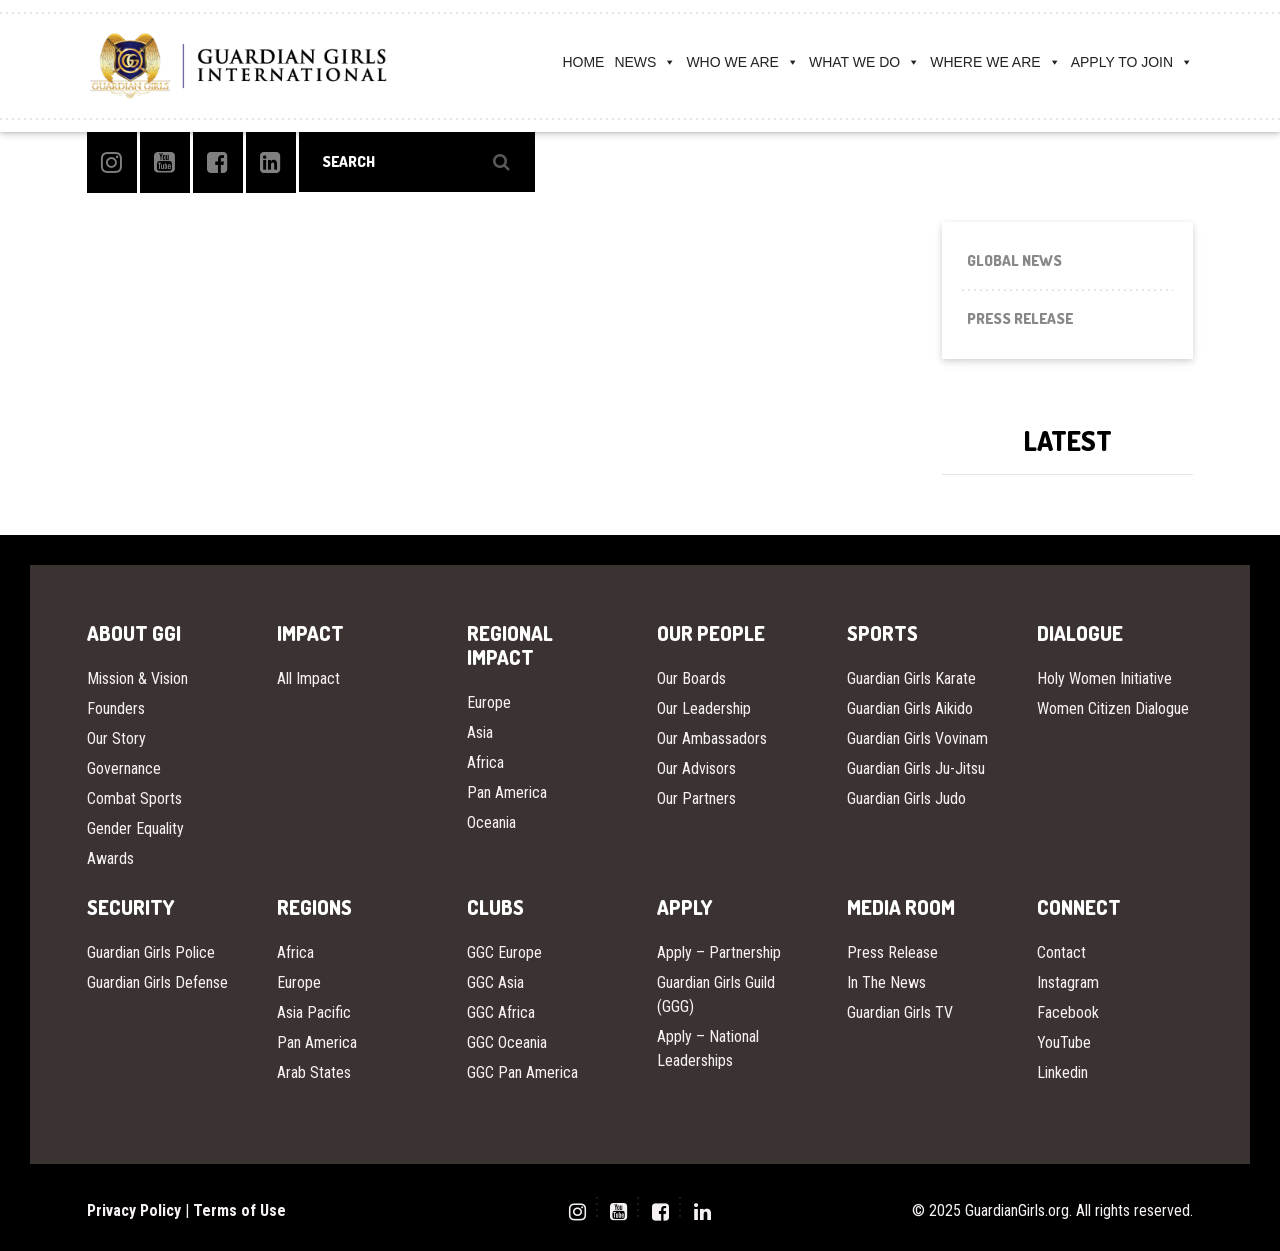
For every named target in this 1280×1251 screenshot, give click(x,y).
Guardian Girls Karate (911, 678)
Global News (1014, 260)
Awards (110, 858)
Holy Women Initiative (1104, 678)
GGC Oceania (507, 1042)
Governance (124, 768)
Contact (1061, 952)
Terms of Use (239, 1210)
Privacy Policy (134, 1210)
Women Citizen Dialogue (1113, 708)
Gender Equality (135, 828)
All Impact (308, 678)
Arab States (314, 1072)
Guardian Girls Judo (906, 798)
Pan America (507, 792)
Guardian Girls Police (151, 952)
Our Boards (691, 678)
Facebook (1068, 1012)
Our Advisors (696, 768)
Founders (116, 708)
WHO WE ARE (742, 62)
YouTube (1064, 1042)
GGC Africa (501, 1012)
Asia (480, 732)
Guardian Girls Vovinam (917, 738)
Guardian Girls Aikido (910, 708)
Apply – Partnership (719, 952)
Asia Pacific (314, 1012)
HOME (583, 62)
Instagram (1068, 982)
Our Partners (696, 798)
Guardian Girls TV (900, 1012)
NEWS (645, 62)
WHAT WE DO (864, 62)
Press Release (1020, 318)
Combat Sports (134, 798)
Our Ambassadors (712, 738)
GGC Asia (495, 982)
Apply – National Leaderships (708, 1048)
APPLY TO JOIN (1132, 62)
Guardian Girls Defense (157, 982)
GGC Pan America (522, 1072)
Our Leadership (704, 708)
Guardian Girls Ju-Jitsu (916, 768)
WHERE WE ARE (995, 62)
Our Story (116, 738)
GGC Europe (504, 952)
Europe (489, 702)
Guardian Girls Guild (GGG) (716, 994)
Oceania (491, 822)
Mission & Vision (137, 678)
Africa (485, 762)
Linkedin (1062, 1072)
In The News (886, 982)
